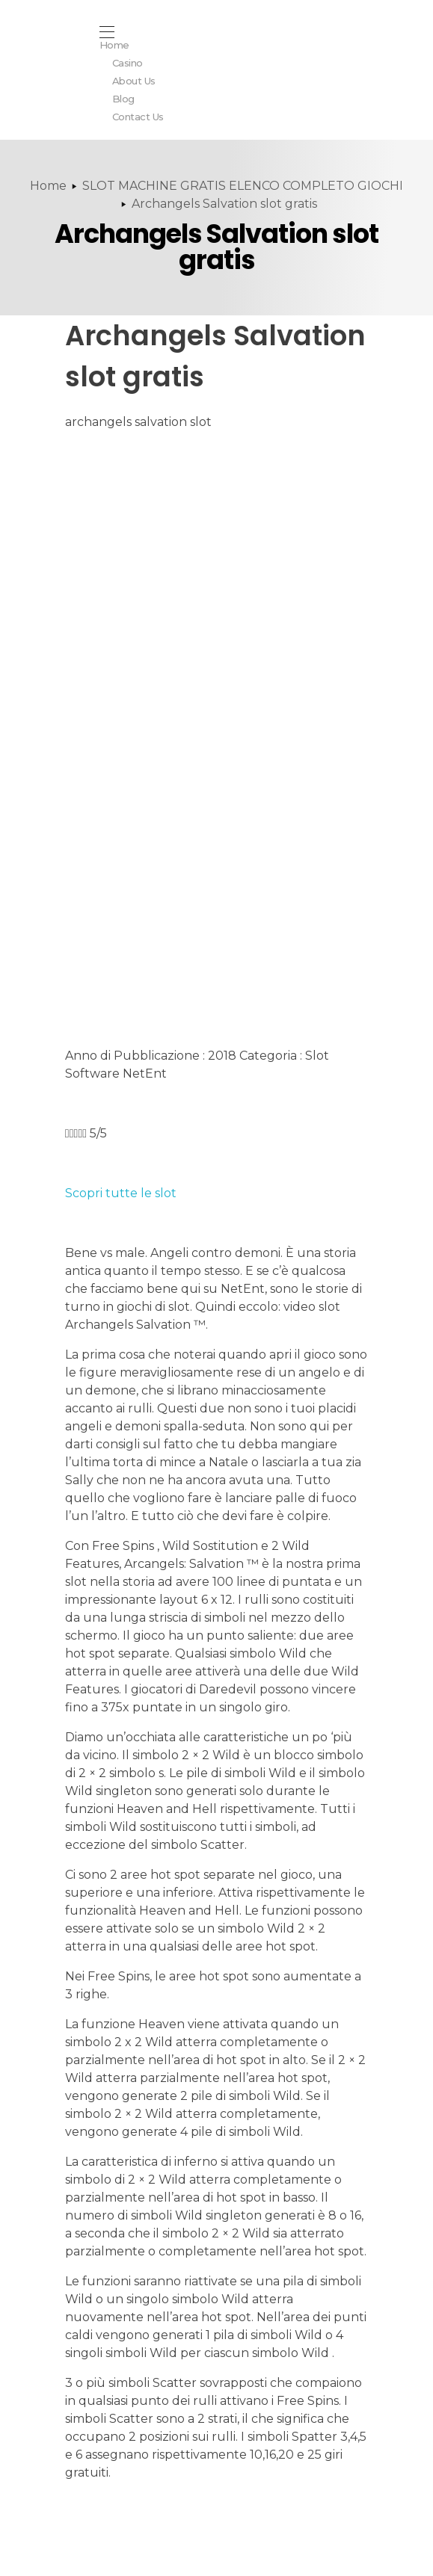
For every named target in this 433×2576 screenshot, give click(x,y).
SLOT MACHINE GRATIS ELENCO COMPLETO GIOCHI (242, 186)
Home (48, 186)
